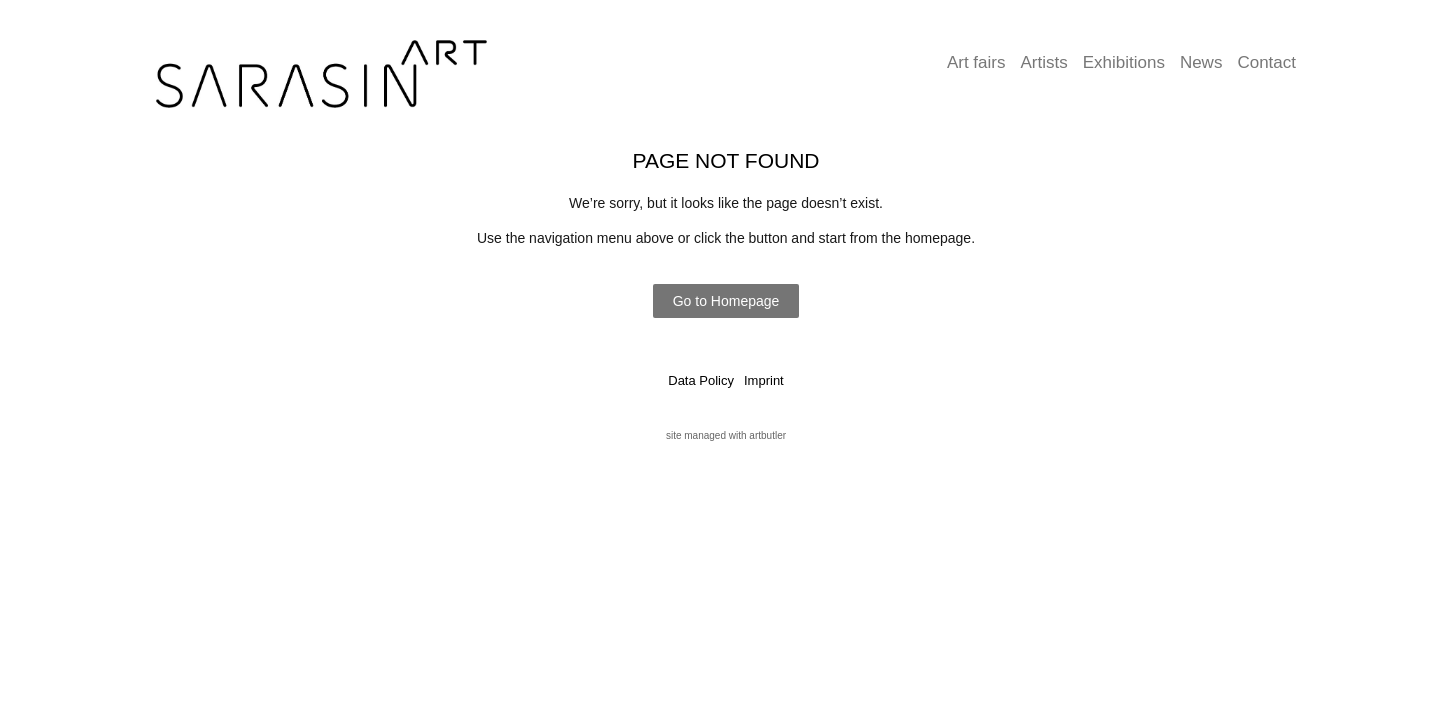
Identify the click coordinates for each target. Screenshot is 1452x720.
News (1201, 62)
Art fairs (976, 62)
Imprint (764, 380)
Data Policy (701, 380)
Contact (1266, 62)
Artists (1043, 62)
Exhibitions (1124, 62)
